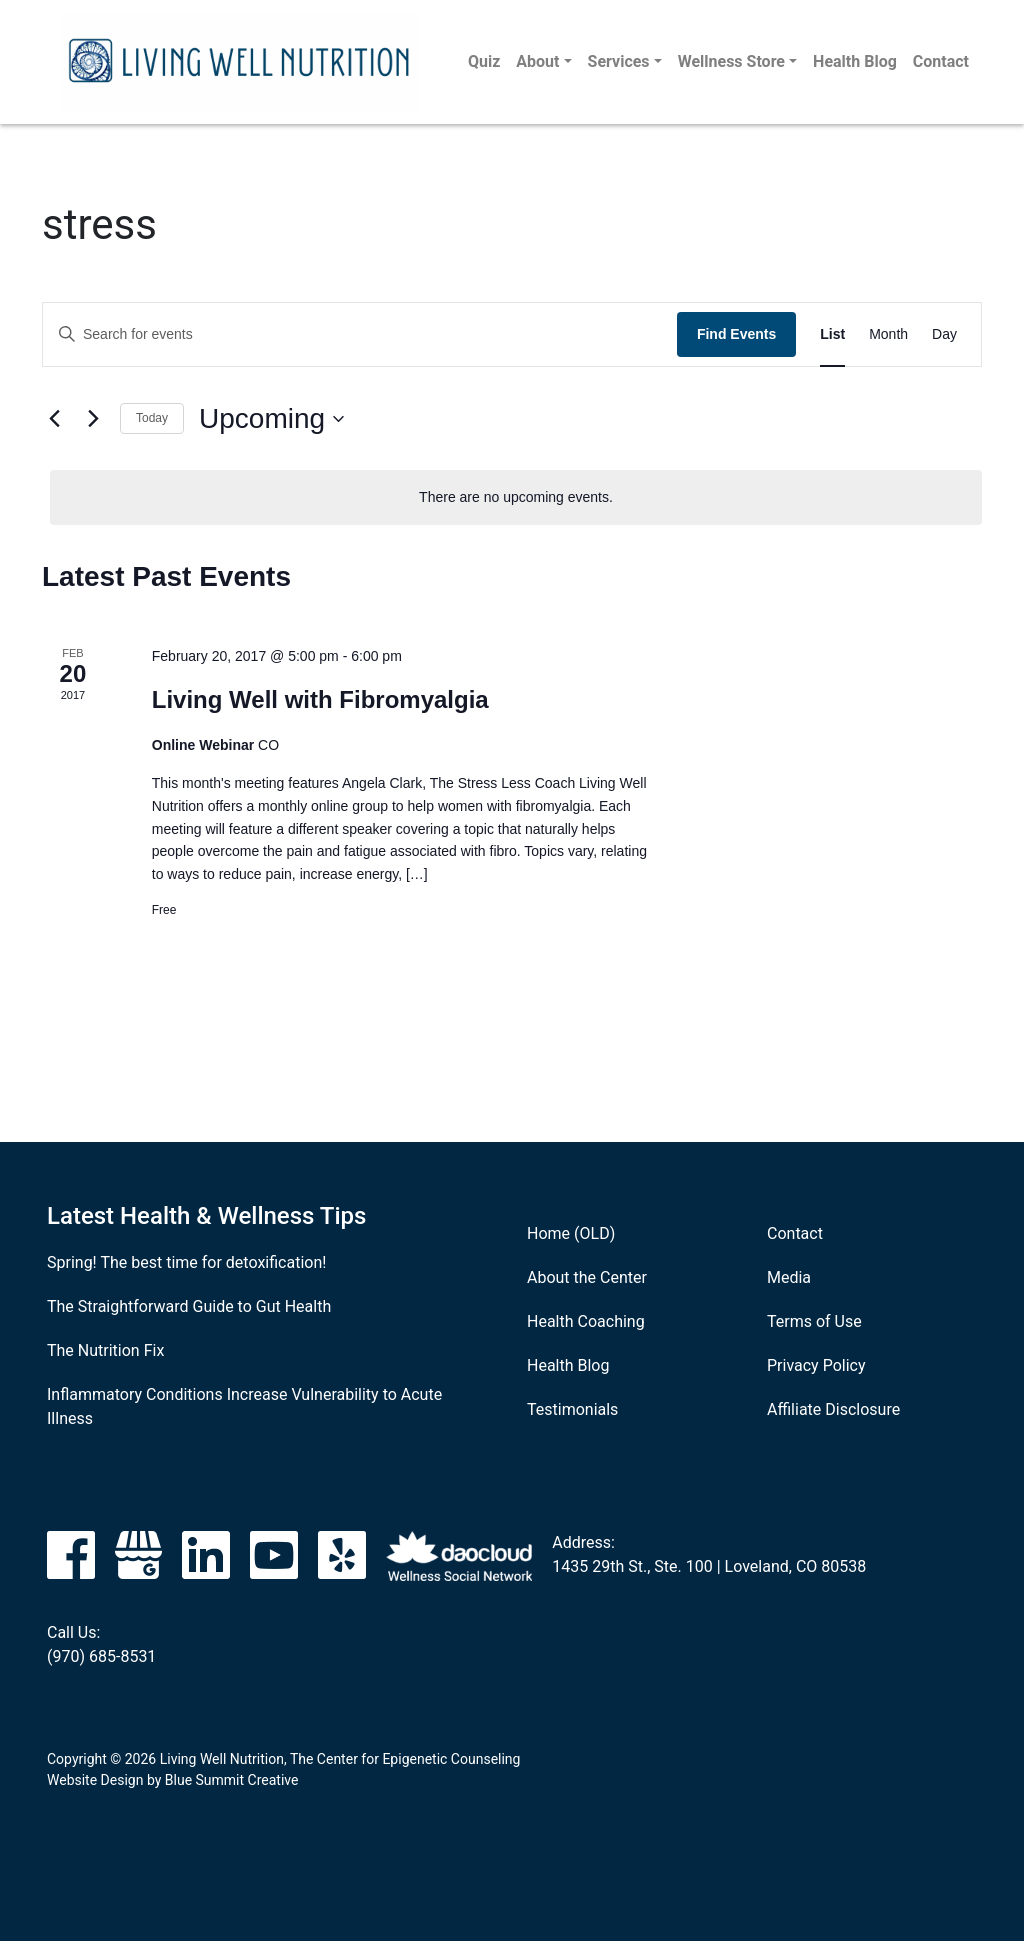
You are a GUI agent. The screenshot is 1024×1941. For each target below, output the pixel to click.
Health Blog (855, 61)
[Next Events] (93, 419)
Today (152, 418)
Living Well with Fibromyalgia (320, 699)
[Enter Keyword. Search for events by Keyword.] (360, 334)
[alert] (516, 497)
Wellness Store (731, 61)
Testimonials (572, 1409)
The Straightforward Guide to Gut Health (189, 1306)
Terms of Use (814, 1321)
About (537, 61)
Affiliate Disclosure (833, 1409)
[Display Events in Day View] (944, 334)
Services (619, 61)
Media (789, 1277)
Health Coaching (586, 1321)
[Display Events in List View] (832, 334)
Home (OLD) (571, 1233)
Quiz (484, 61)
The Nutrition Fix (105, 1350)
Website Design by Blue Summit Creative (172, 1780)
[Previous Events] (54, 419)
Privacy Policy (816, 1365)
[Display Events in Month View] (888, 334)
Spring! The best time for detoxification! (186, 1262)
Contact (941, 61)
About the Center (587, 1277)
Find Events (736, 334)
